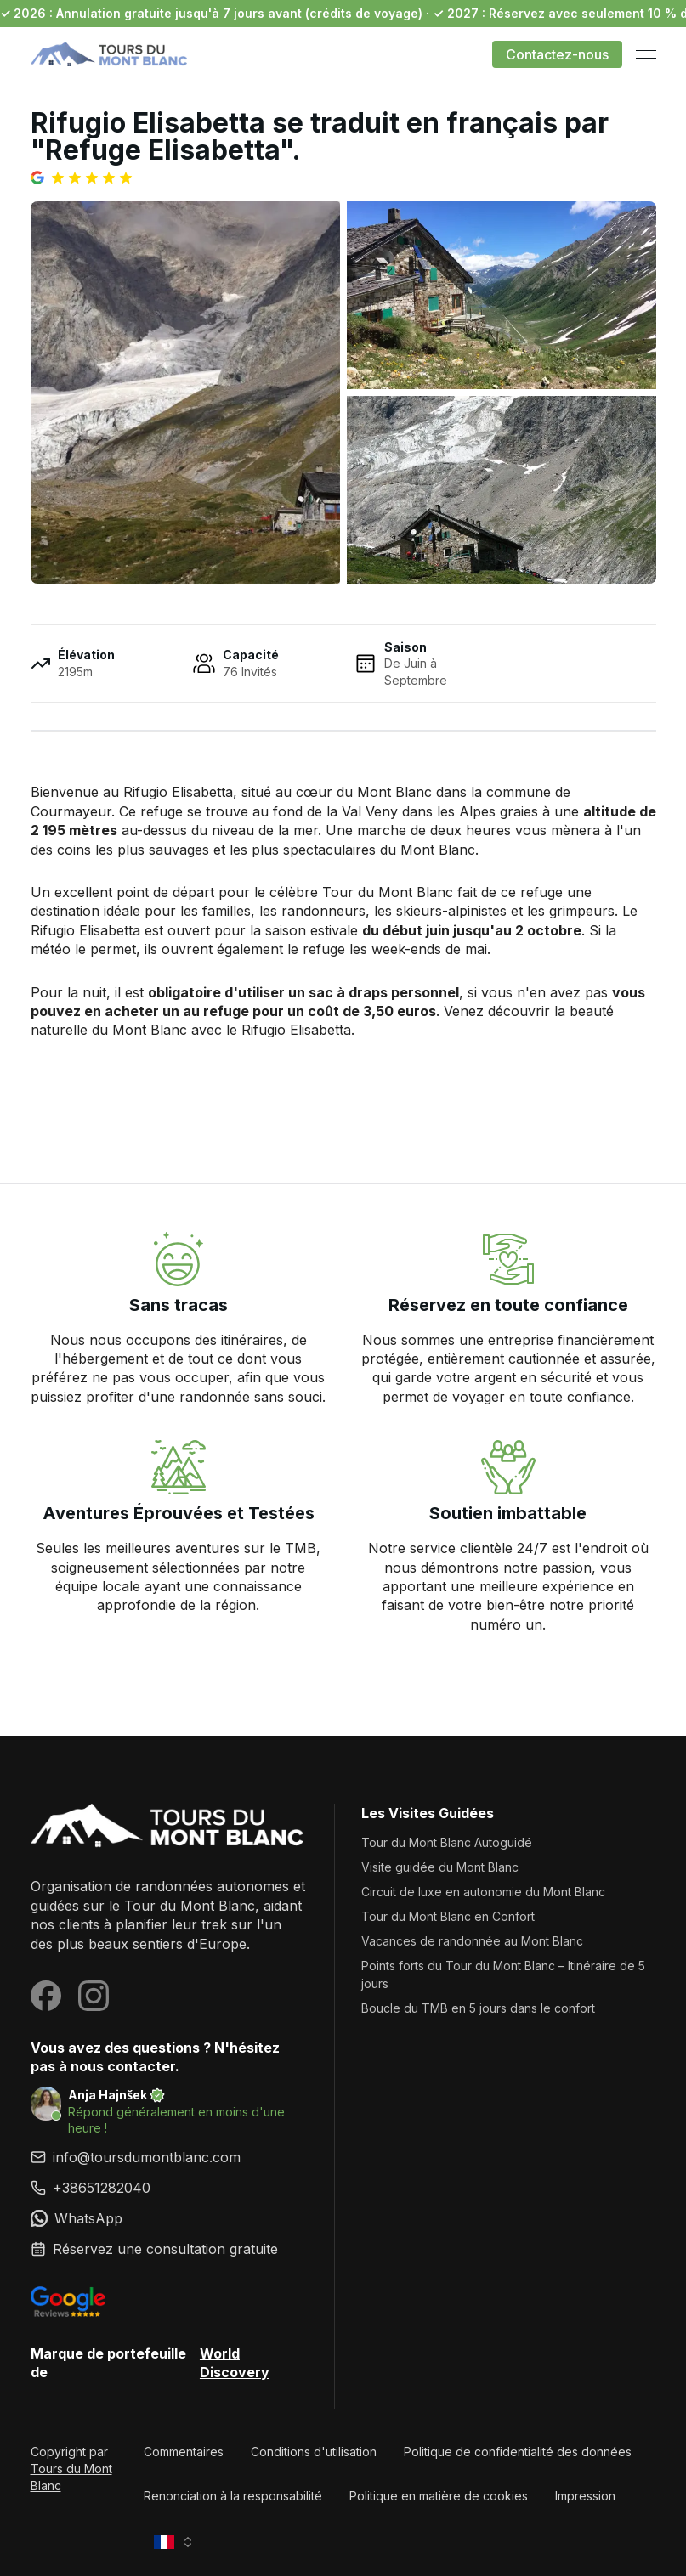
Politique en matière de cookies (438, 2495)
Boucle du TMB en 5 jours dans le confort (478, 2008)
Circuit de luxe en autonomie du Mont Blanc (483, 1891)
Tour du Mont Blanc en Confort (448, 1916)
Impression (585, 2495)
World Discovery (234, 2363)
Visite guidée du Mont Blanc (440, 1867)
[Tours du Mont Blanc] (169, 1827)
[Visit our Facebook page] (46, 1995)
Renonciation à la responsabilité (233, 2495)
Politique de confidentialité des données (518, 2451)
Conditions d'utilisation (314, 2451)
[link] (169, 2188)
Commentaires (184, 2451)
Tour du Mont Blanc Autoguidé (446, 1842)
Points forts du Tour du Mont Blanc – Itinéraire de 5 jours (503, 1974)
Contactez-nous (557, 54)
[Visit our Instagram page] (93, 1995)
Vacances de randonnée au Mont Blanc (472, 1941)
